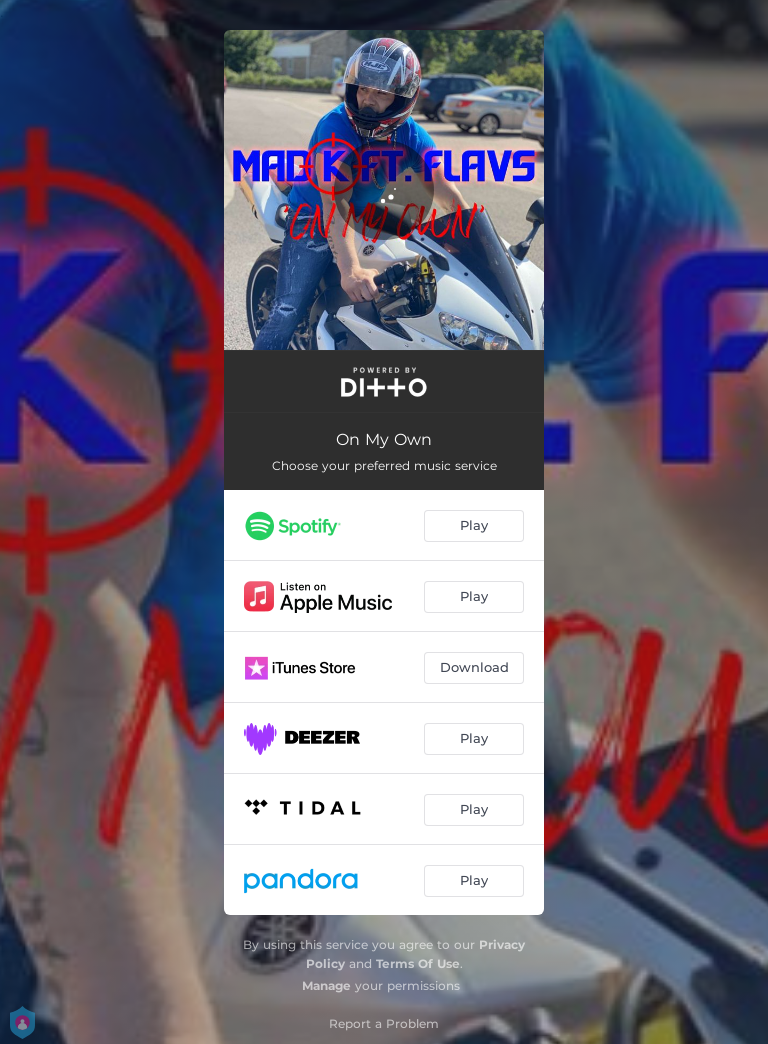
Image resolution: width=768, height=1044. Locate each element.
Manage (326, 985)
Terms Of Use (418, 963)
